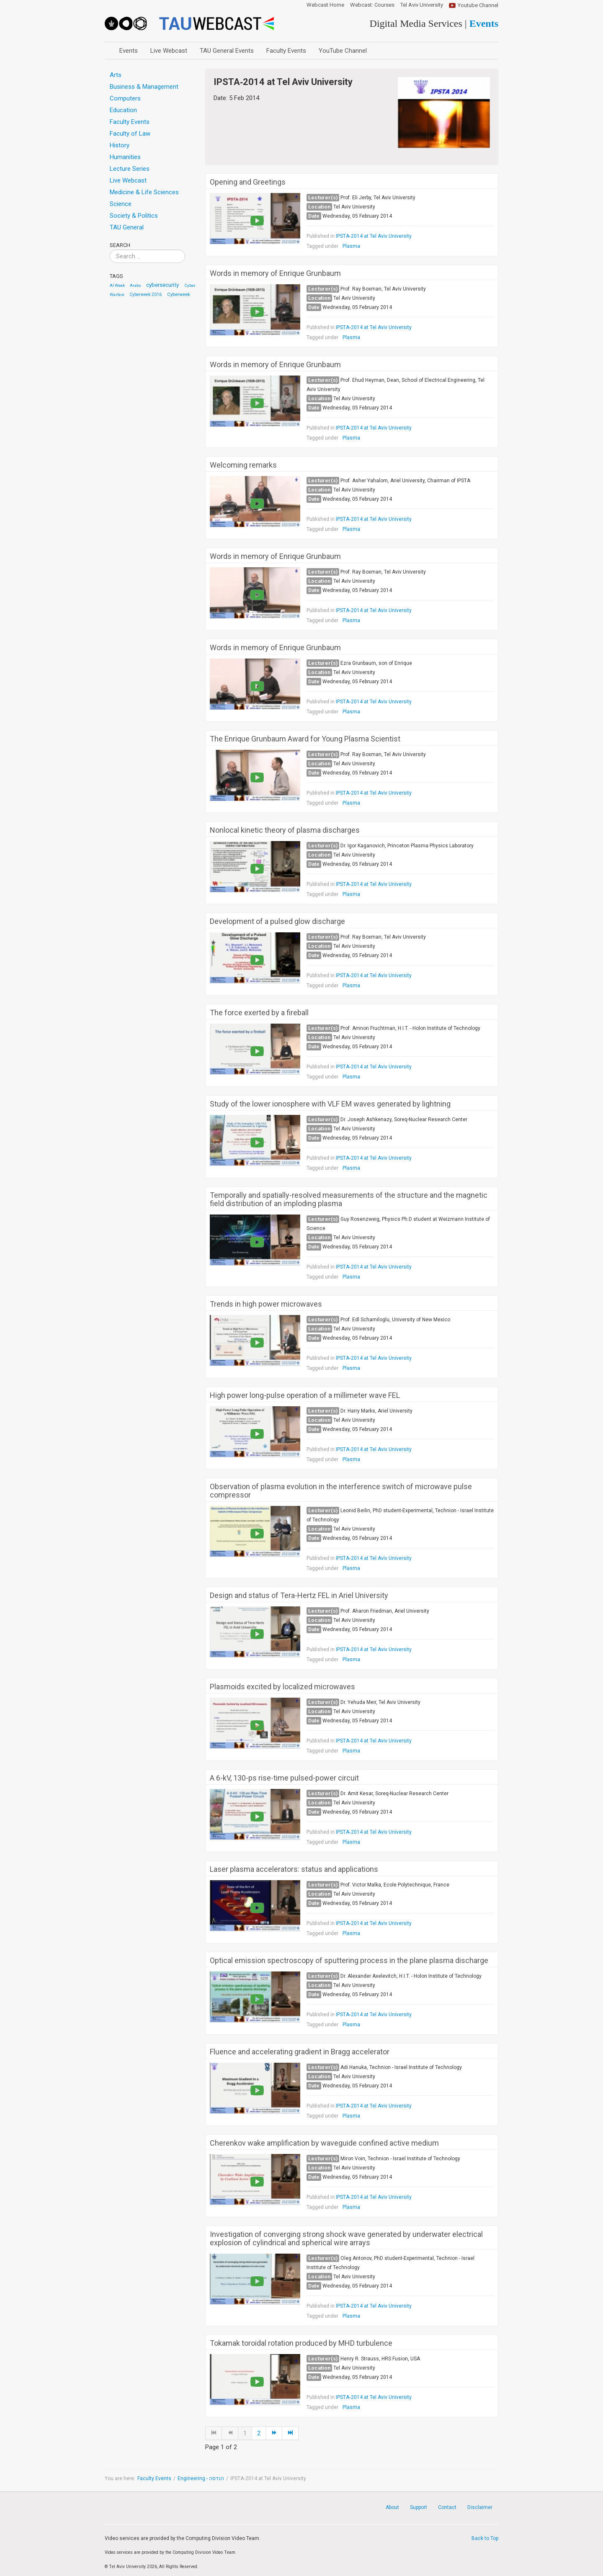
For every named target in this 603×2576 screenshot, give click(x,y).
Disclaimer (479, 2507)
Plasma (351, 246)
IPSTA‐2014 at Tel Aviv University (374, 236)
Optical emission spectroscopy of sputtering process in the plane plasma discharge (349, 1960)
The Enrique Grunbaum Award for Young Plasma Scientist (305, 739)
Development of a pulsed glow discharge (277, 921)
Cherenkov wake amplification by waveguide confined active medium (324, 2143)
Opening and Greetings (248, 182)
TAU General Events (227, 50)
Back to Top (485, 2538)
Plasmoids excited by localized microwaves (282, 1687)
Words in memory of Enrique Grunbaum (275, 273)
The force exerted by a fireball (259, 1013)
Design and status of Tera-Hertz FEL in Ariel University (299, 1595)
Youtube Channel (478, 5)
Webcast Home (325, 5)
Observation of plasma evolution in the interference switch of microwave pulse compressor (341, 1490)
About (392, 2507)
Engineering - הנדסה (201, 2478)
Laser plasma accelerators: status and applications (294, 1869)
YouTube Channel (343, 50)
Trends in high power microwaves (266, 1304)
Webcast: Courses (372, 5)
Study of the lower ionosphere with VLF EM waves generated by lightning (330, 1104)
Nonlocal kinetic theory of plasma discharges (285, 830)
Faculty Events (286, 50)
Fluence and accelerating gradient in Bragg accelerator (299, 2052)
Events (128, 50)
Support (418, 2507)
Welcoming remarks (243, 465)
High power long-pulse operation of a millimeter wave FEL (305, 1395)
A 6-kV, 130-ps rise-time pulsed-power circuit (284, 1778)
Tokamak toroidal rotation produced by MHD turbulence (301, 2343)
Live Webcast (168, 50)
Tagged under (322, 246)
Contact (447, 2507)
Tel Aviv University (421, 5)
